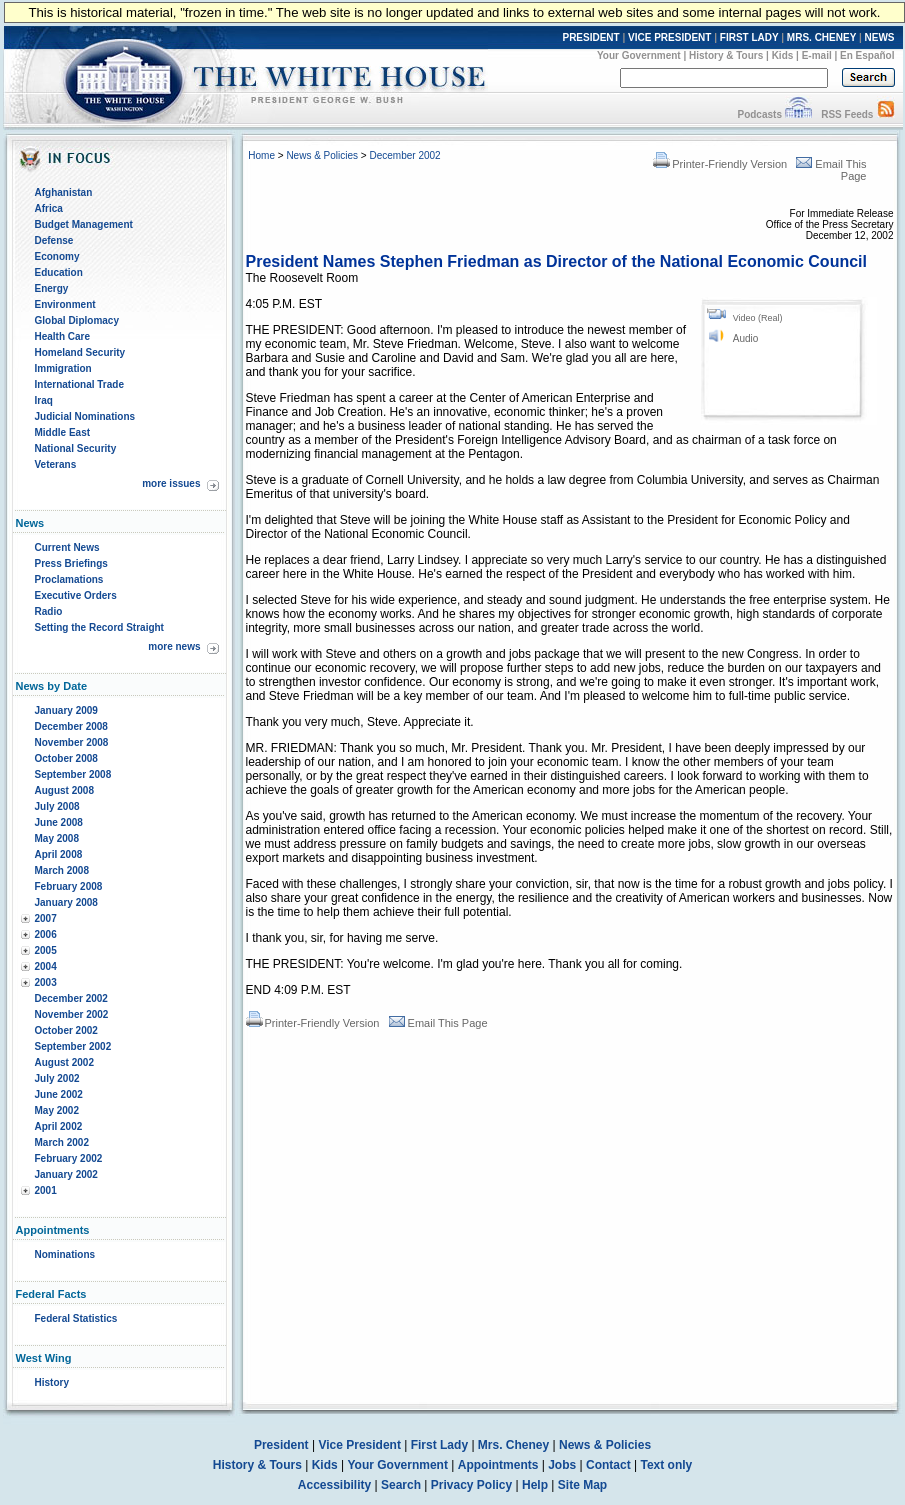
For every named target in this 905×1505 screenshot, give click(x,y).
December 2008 (71, 726)
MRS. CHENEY (821, 37)
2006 (46, 934)
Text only (666, 1465)
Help (535, 1485)
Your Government (639, 55)
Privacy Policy (471, 1485)
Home (261, 155)
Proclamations (69, 579)
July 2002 (57, 1078)
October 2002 (66, 1030)
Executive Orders (76, 595)
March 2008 (62, 870)
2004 (46, 966)
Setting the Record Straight (99, 627)
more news (174, 646)
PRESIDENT (590, 37)
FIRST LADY (749, 37)
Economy (57, 256)
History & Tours (726, 55)
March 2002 (62, 1142)
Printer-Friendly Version (720, 164)
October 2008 (66, 758)
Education (59, 272)
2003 (46, 982)
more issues (171, 483)
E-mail (817, 55)
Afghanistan (64, 192)
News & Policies (322, 155)
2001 (46, 1190)
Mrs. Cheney (513, 1445)
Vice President (359, 1445)
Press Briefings (71, 563)
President (281, 1445)
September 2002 (73, 1046)
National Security (76, 448)
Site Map (582, 1485)
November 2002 (72, 1014)
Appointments (498, 1465)
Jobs (562, 1465)
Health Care (63, 336)
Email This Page (438, 1023)
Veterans (56, 464)
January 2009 (66, 710)
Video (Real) (758, 318)
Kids (783, 55)
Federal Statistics (76, 1318)
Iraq (44, 400)
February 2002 (69, 1158)
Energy (52, 288)
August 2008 (64, 790)
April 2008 (59, 854)
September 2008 (73, 774)
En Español (867, 55)
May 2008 (57, 838)
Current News (67, 547)
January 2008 (66, 902)
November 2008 (72, 742)
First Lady (439, 1445)
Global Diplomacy (77, 320)
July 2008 (57, 806)
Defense (54, 240)
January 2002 (66, 1174)
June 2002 (59, 1094)
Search (401, 1485)
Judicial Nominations (85, 416)
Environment (65, 304)
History (52, 1382)
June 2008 (59, 822)
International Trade (79, 384)
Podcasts (759, 114)
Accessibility (334, 1485)
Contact (608, 1465)
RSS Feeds (847, 114)
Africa (49, 208)
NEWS (880, 37)
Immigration (63, 368)
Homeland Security (80, 352)
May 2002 (57, 1110)
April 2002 (59, 1126)
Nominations (65, 1254)
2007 (46, 918)
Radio (49, 611)
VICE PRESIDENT (669, 37)
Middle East (63, 432)
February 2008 (69, 886)
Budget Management (84, 224)
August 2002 (64, 1062)
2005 (46, 950)
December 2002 (71, 998)
